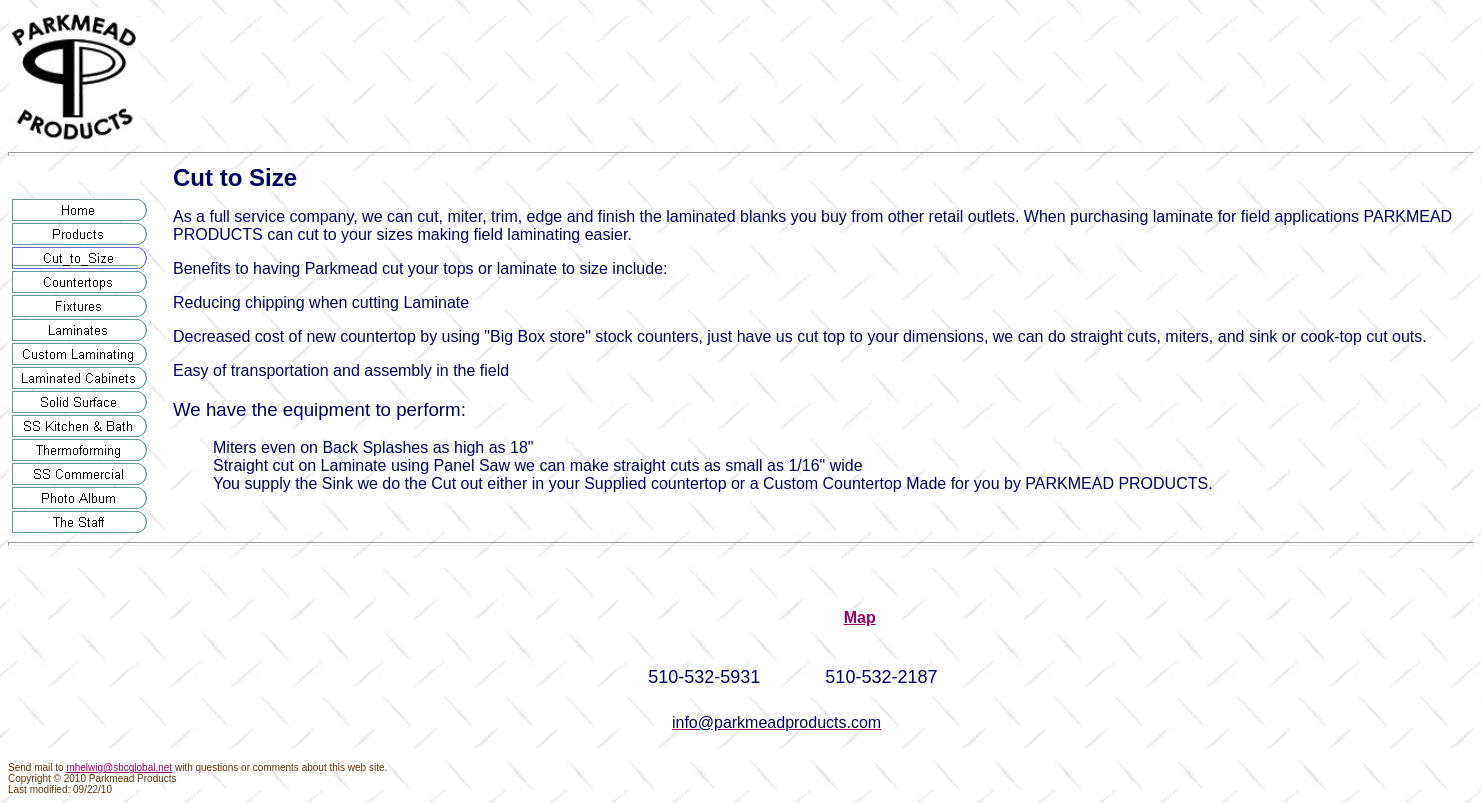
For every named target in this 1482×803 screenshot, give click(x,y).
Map (860, 617)
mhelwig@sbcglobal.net (119, 767)
